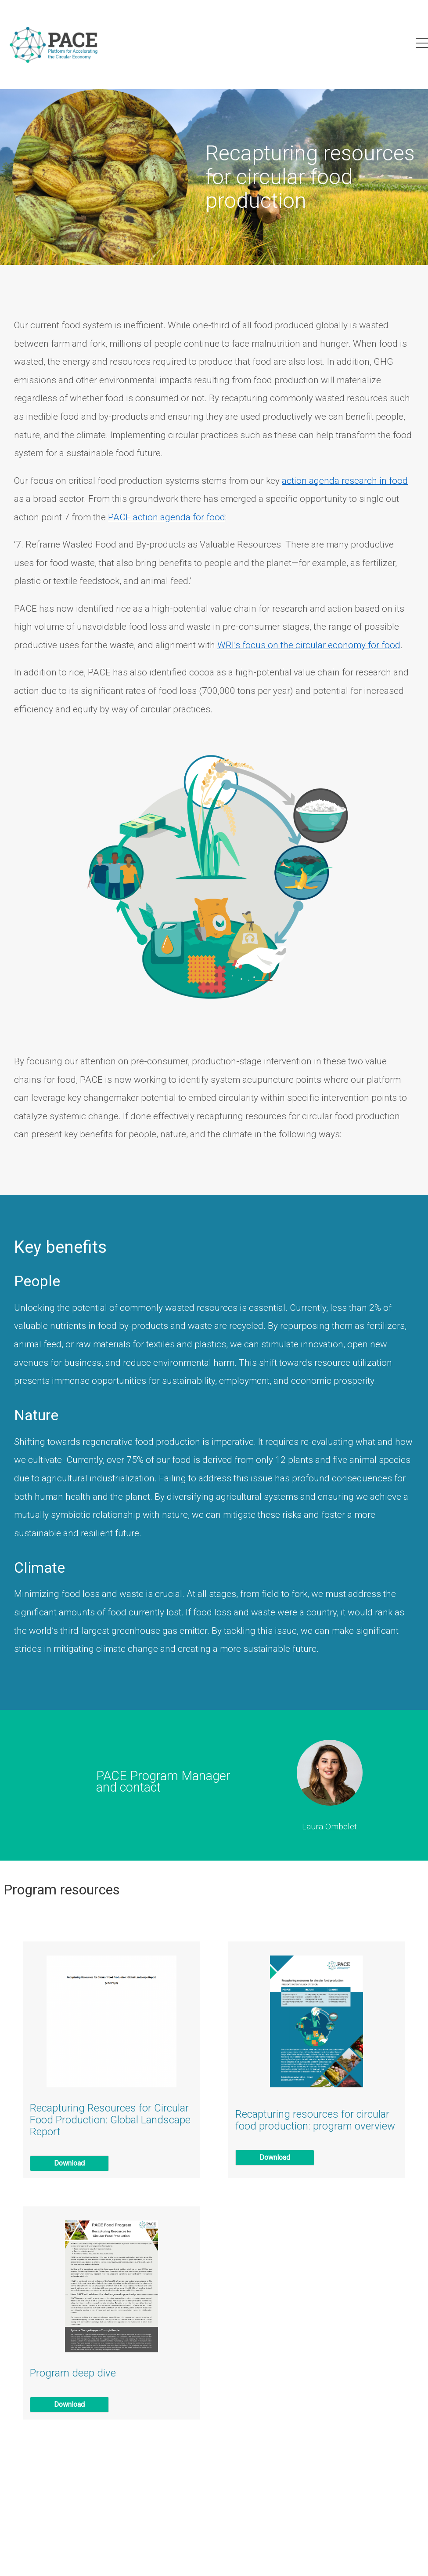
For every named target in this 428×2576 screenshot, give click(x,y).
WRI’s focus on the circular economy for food (308, 645)
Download (69, 2163)
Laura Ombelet (329, 1826)
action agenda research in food (345, 480)
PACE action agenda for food (166, 517)
